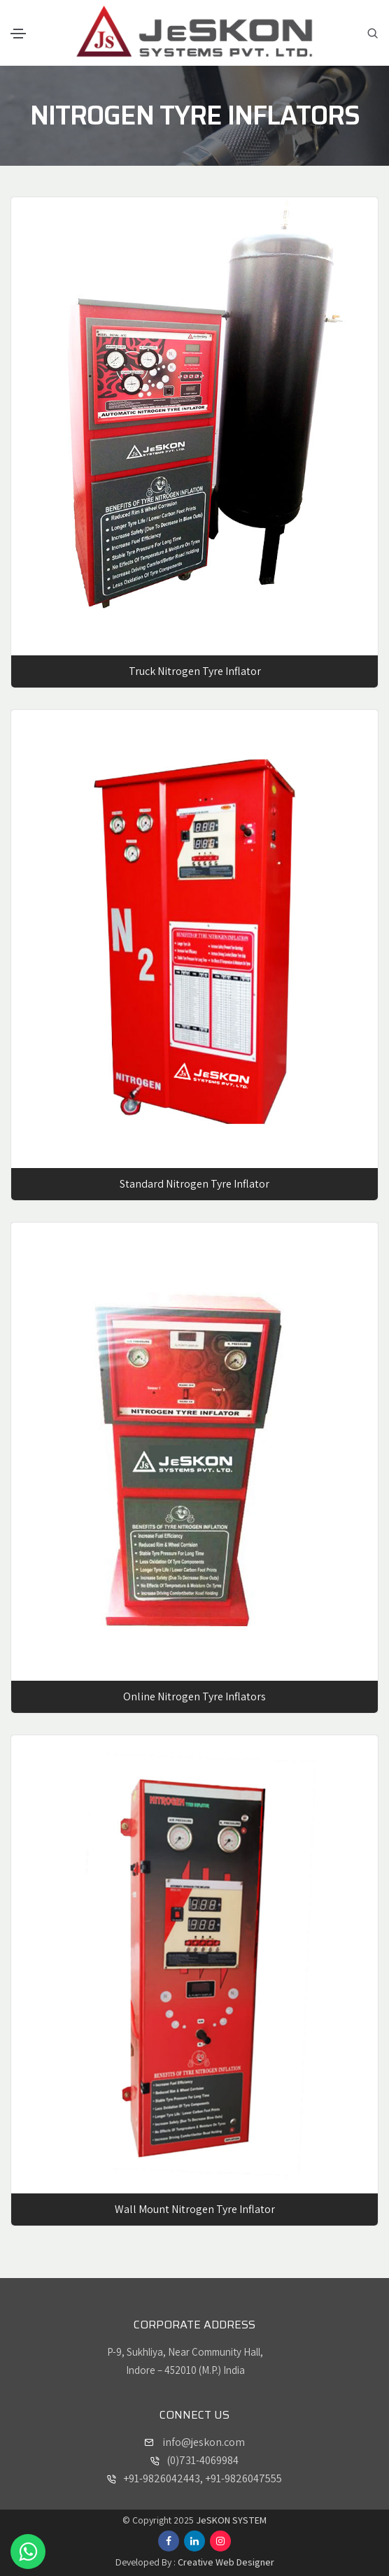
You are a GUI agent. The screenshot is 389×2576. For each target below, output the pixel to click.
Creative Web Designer (226, 2562)
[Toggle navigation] (18, 33)
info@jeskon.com (202, 2442)
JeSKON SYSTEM (231, 2520)
